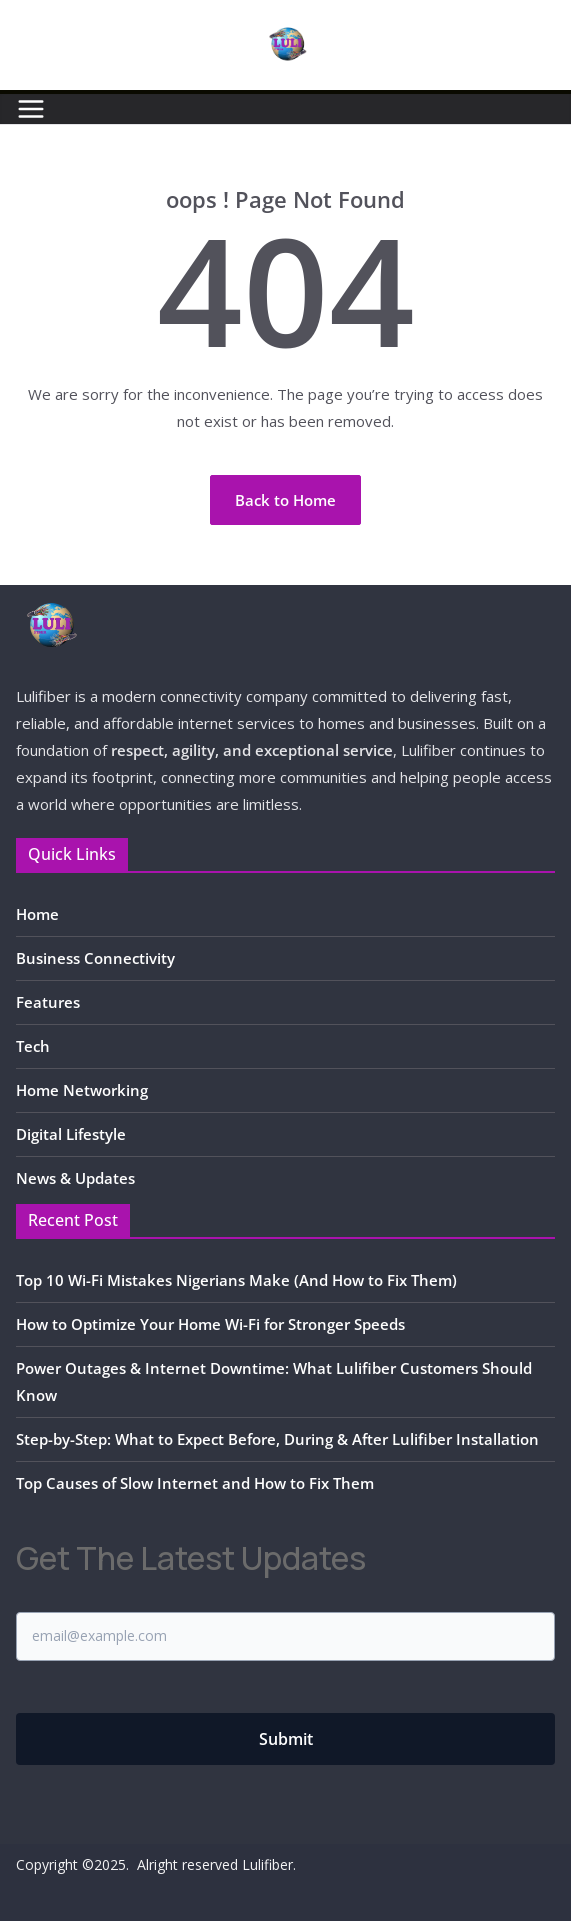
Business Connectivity (95, 958)
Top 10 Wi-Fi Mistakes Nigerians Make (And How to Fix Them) (236, 1280)
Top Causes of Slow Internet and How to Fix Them (195, 1483)
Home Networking (82, 1090)
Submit (286, 1739)
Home (37, 914)
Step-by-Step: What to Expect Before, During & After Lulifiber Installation (277, 1439)
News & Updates (75, 1178)
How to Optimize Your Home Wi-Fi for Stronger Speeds (210, 1324)
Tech (33, 1046)
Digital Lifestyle (71, 1134)
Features (48, 1002)
